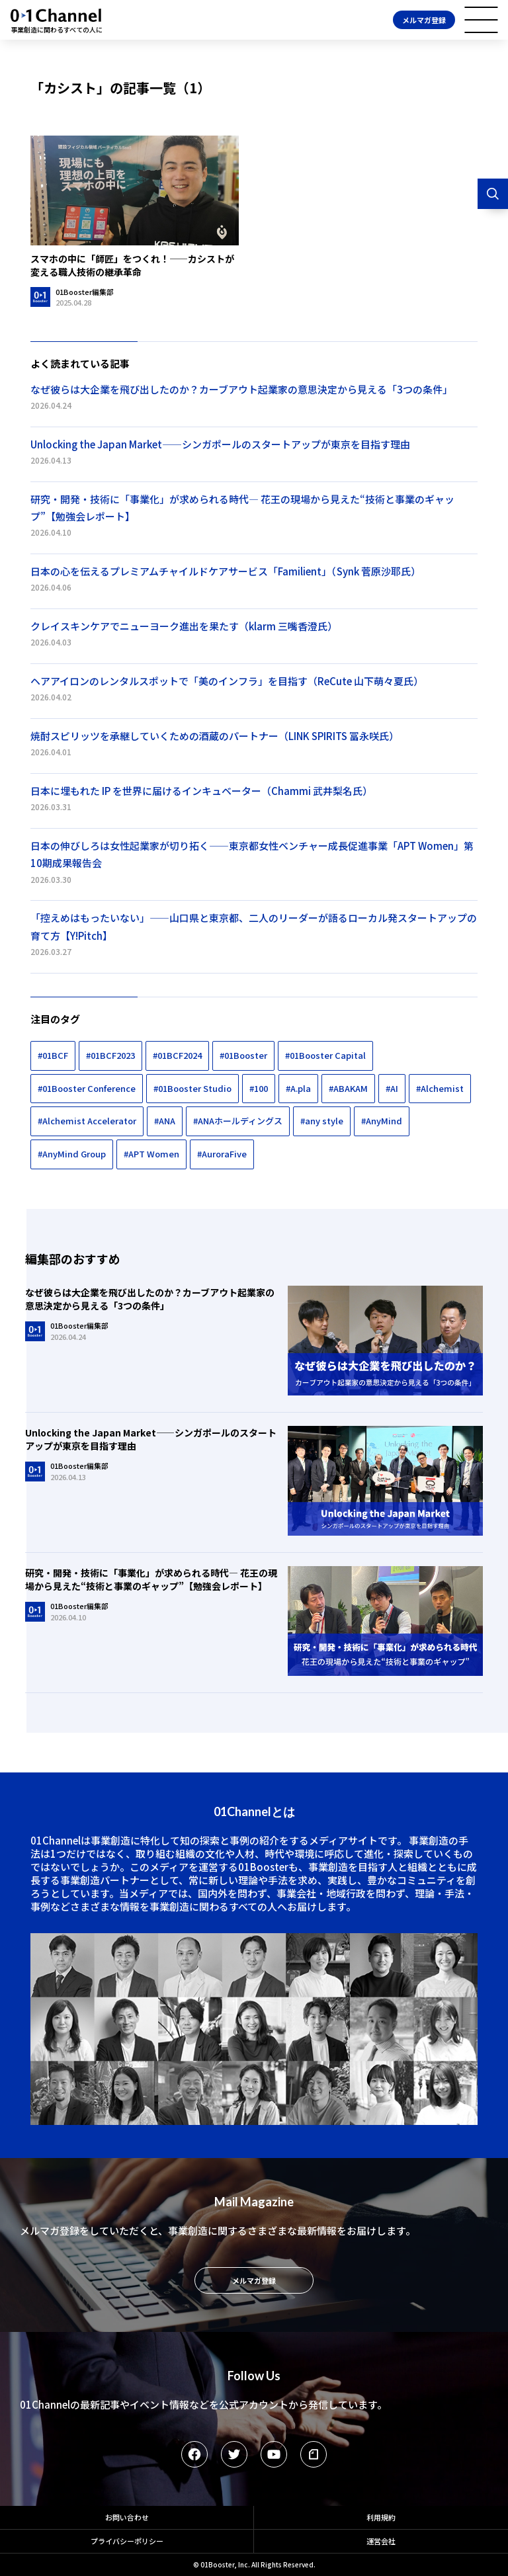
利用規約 (381, 2517)
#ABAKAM (348, 1088)
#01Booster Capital (325, 1055)
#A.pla (298, 1088)
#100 (258, 1088)
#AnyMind (381, 1120)
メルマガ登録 (424, 20)
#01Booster (243, 1055)
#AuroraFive (222, 1153)
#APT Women (151, 1153)
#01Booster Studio (192, 1088)
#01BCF (53, 1055)
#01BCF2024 (177, 1055)
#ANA (164, 1120)
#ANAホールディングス (237, 1120)
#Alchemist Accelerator (87, 1120)
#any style (321, 1120)
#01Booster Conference (87, 1088)
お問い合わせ (127, 2517)
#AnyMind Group (72, 1153)
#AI (392, 1088)
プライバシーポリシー (127, 2541)
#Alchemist (440, 1088)
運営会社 (381, 2541)
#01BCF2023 (110, 1055)
